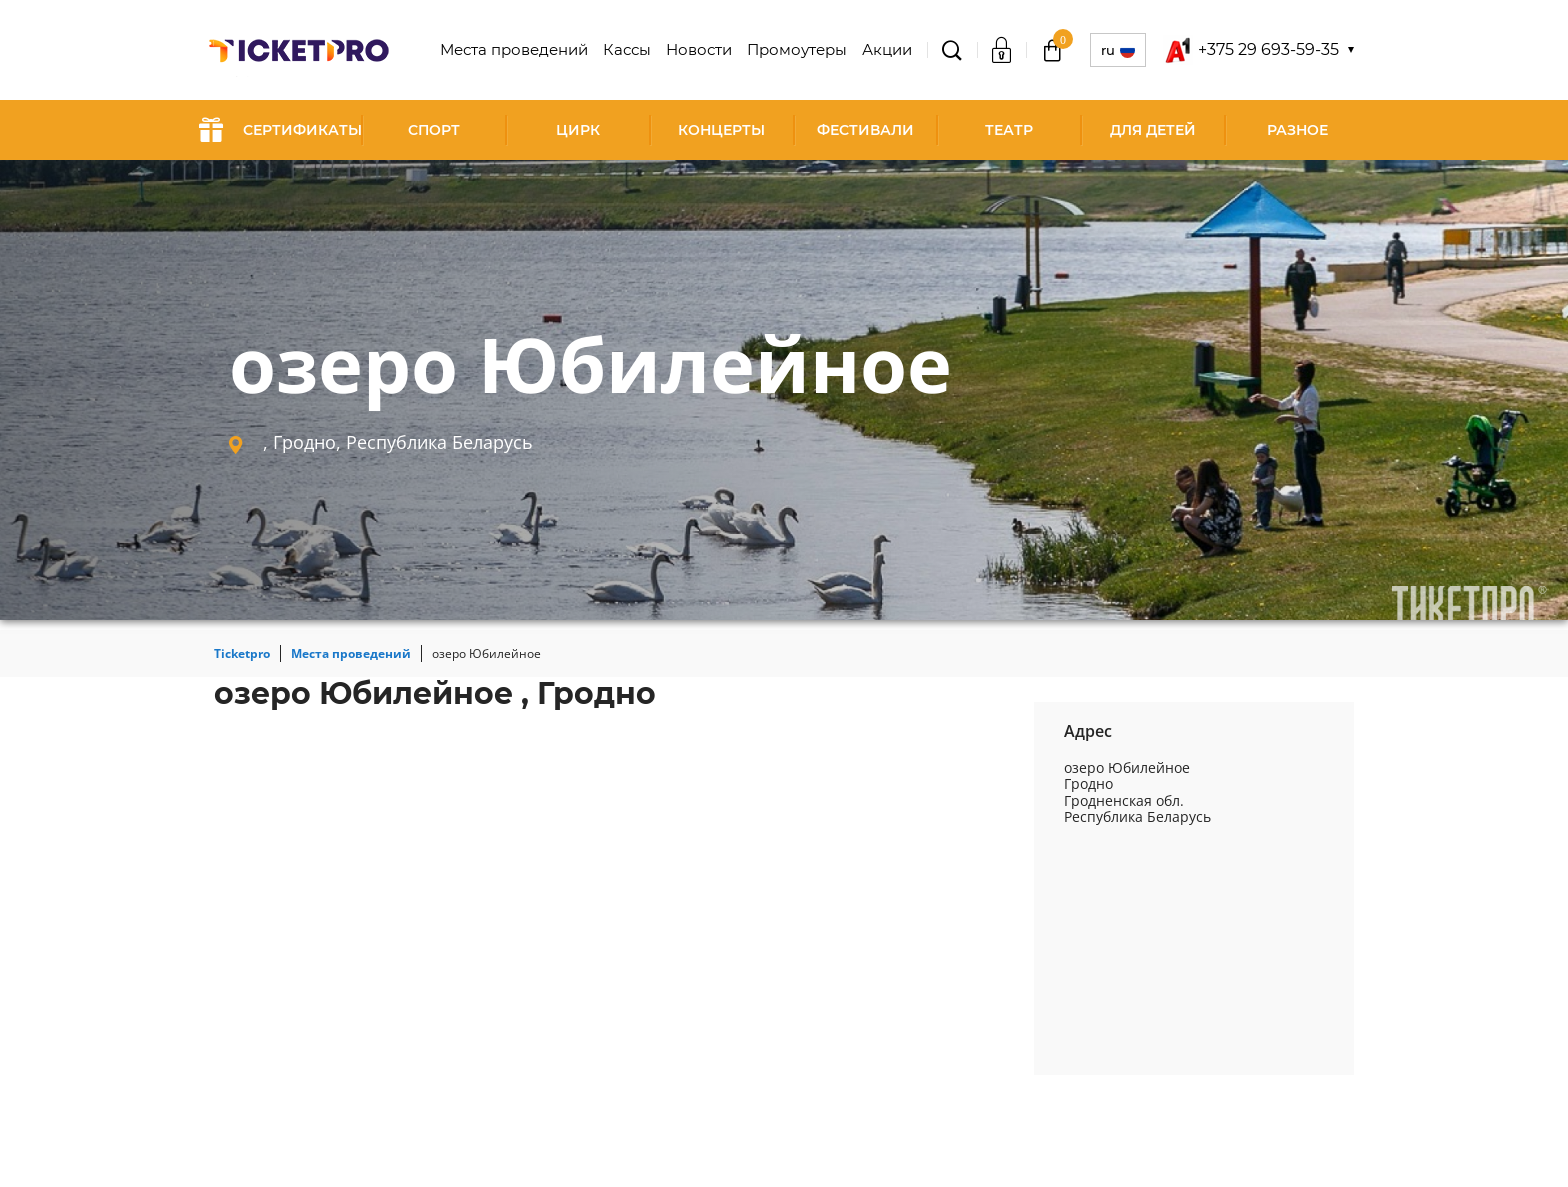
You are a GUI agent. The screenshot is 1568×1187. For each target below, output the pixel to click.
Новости (706, 50)
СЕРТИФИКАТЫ (280, 130)
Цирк (578, 130)
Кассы (636, 50)
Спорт (434, 130)
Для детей (1153, 130)
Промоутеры (801, 50)
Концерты (721, 130)
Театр (1009, 130)
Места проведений (528, 50)
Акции (888, 50)
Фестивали (865, 130)
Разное (1297, 130)
